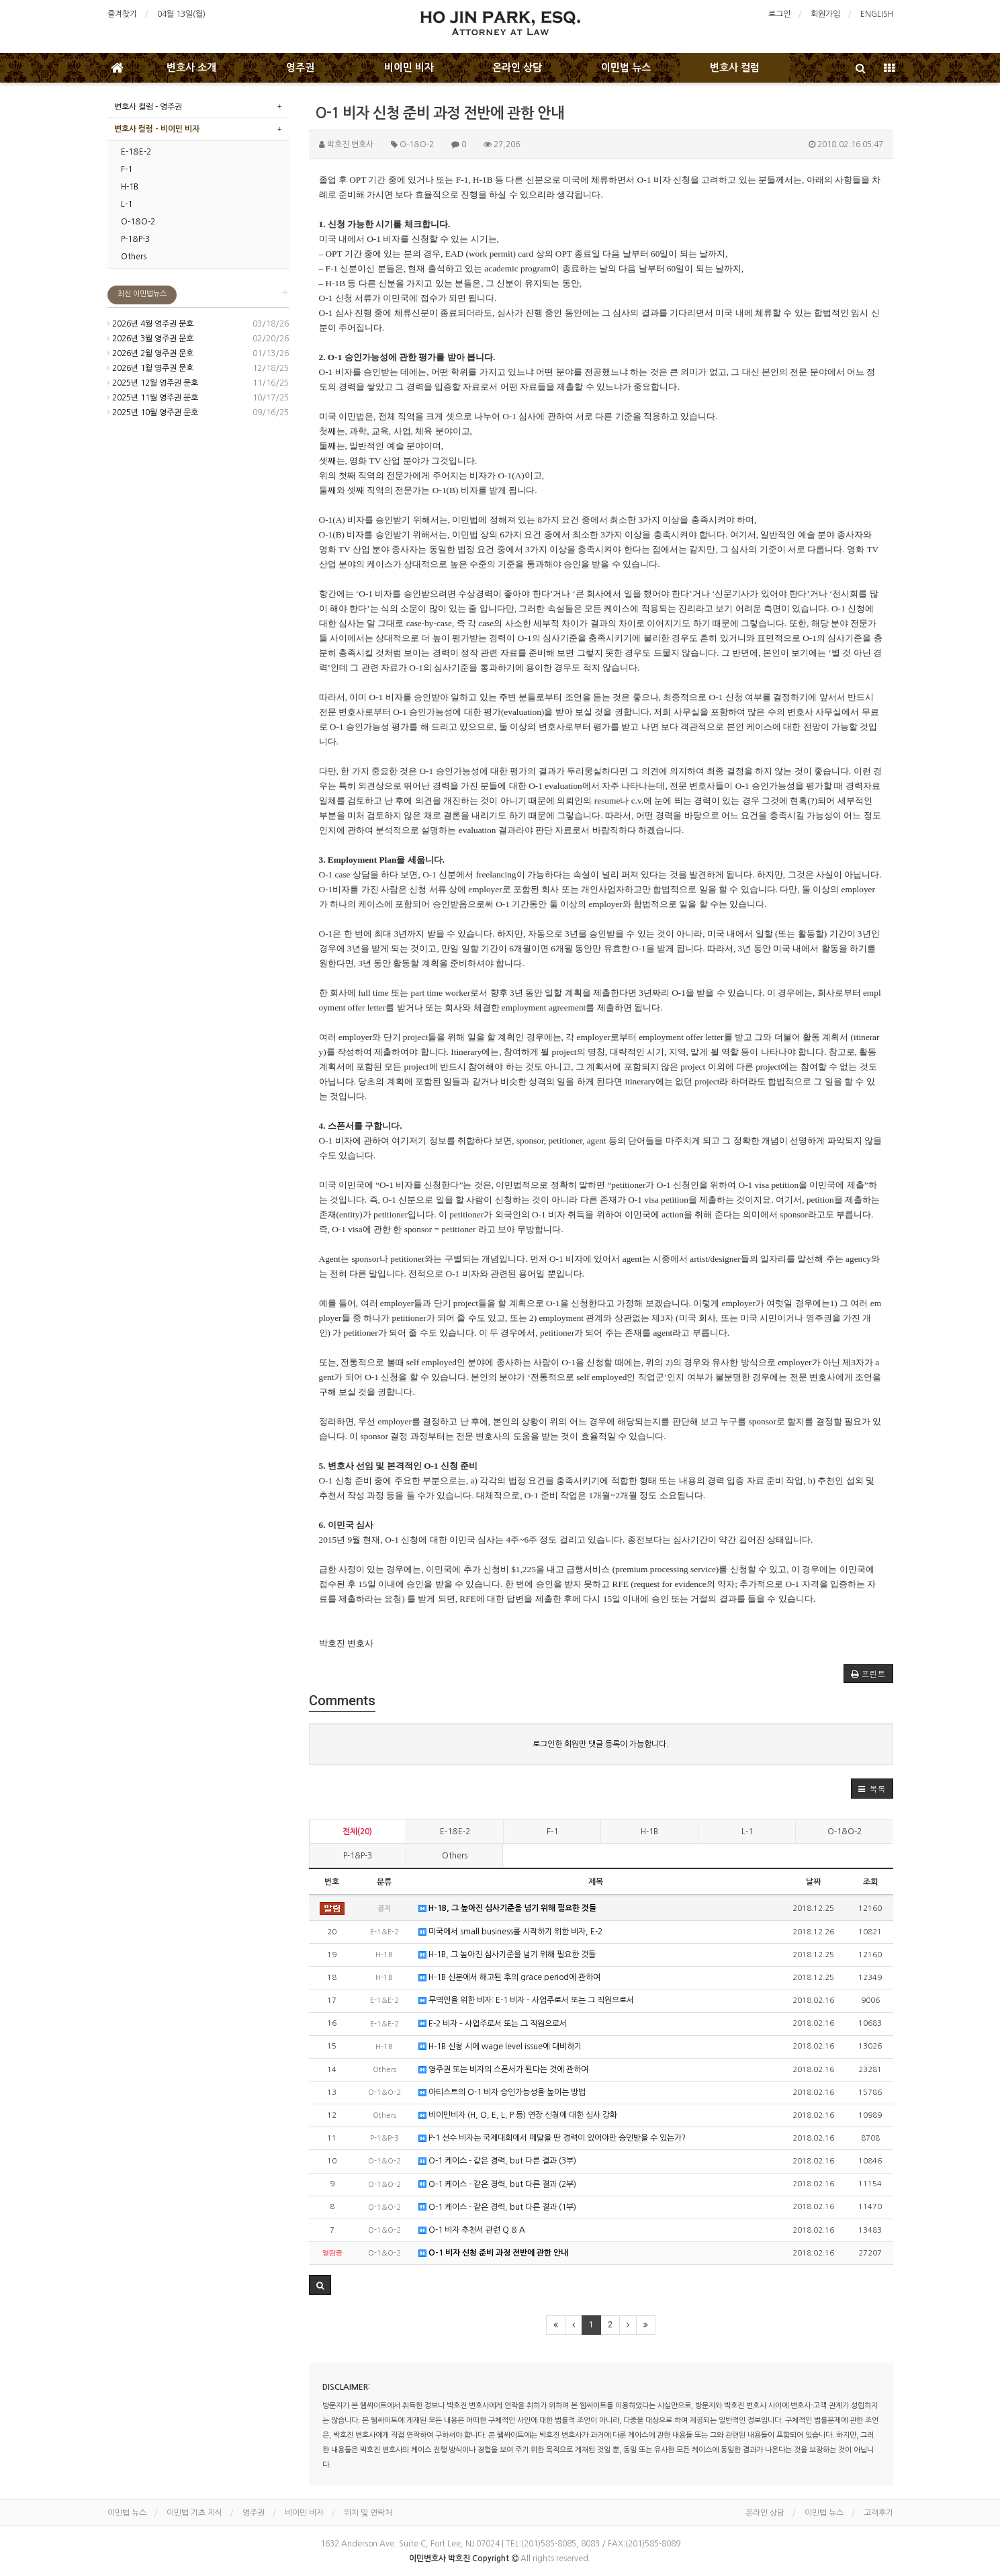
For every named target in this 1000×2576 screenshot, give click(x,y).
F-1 (552, 1832)
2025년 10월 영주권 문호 (152, 413)
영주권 (300, 67)
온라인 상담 (517, 67)
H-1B (649, 1832)
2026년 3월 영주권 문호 (150, 339)
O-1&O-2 (844, 1832)
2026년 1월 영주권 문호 (150, 368)
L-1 (747, 1832)
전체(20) (357, 1832)
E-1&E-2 (455, 1832)
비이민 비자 (409, 67)
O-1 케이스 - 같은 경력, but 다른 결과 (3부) (497, 2161)
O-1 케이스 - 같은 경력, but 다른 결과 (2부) (497, 2184)
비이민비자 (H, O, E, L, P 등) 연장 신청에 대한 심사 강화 (517, 2115)
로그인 (779, 14)
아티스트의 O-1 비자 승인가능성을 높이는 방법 (502, 2092)
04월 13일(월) (181, 14)
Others (454, 1856)
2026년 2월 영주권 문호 (150, 353)
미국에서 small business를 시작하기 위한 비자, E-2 (510, 1932)
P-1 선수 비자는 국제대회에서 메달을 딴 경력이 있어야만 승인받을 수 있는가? (552, 2138)
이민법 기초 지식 (194, 2513)
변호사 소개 (191, 67)
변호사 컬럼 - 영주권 (148, 107)
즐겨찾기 (122, 14)
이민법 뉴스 (626, 67)
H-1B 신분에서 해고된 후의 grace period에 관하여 (509, 1977)
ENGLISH (876, 14)
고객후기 (878, 2513)
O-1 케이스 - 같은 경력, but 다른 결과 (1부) (497, 2207)
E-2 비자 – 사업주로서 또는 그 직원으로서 (492, 2024)
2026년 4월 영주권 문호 (150, 324)
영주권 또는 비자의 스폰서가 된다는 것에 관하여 (503, 2069)
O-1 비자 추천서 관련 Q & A (471, 2230)
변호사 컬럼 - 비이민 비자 (156, 129)
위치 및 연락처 (368, 2513)
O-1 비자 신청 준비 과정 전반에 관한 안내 (493, 2253)
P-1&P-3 (357, 1856)
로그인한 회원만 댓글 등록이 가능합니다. (601, 1744)
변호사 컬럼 (735, 67)
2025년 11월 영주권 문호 (152, 398)
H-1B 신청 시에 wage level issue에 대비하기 (500, 2047)
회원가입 (825, 14)
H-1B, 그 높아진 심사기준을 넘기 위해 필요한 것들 (507, 1908)
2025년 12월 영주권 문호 (152, 383)
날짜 (813, 1882)
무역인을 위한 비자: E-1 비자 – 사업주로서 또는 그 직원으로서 (526, 2000)
